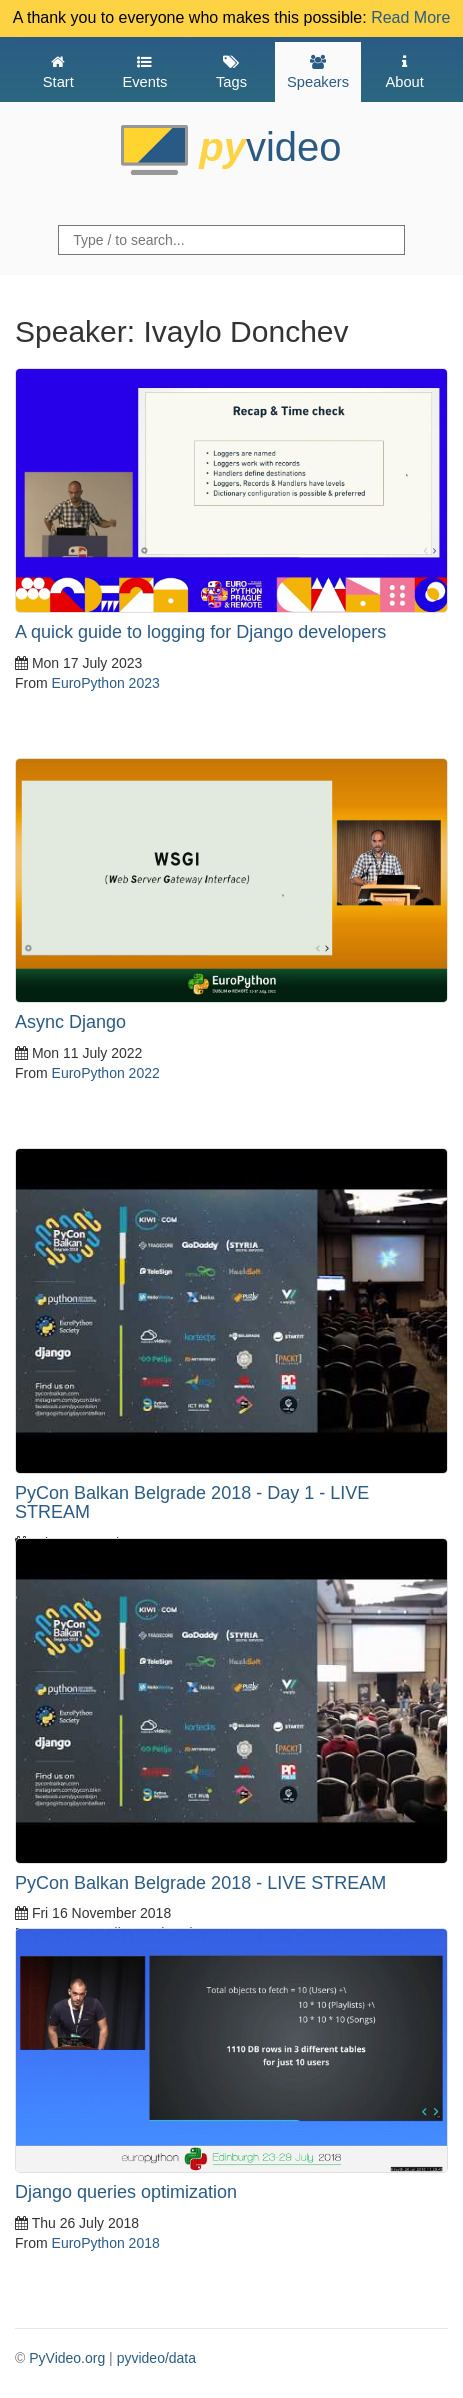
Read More (410, 17)
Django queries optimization (126, 2192)
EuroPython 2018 (106, 2243)
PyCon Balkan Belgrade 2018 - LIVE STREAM (200, 1883)
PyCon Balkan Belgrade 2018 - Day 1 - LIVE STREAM (192, 1503)
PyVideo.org (67, 2358)
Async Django (70, 1022)
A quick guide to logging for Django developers (200, 632)
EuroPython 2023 (106, 683)
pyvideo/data (156, 2358)
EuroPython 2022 (106, 1073)
